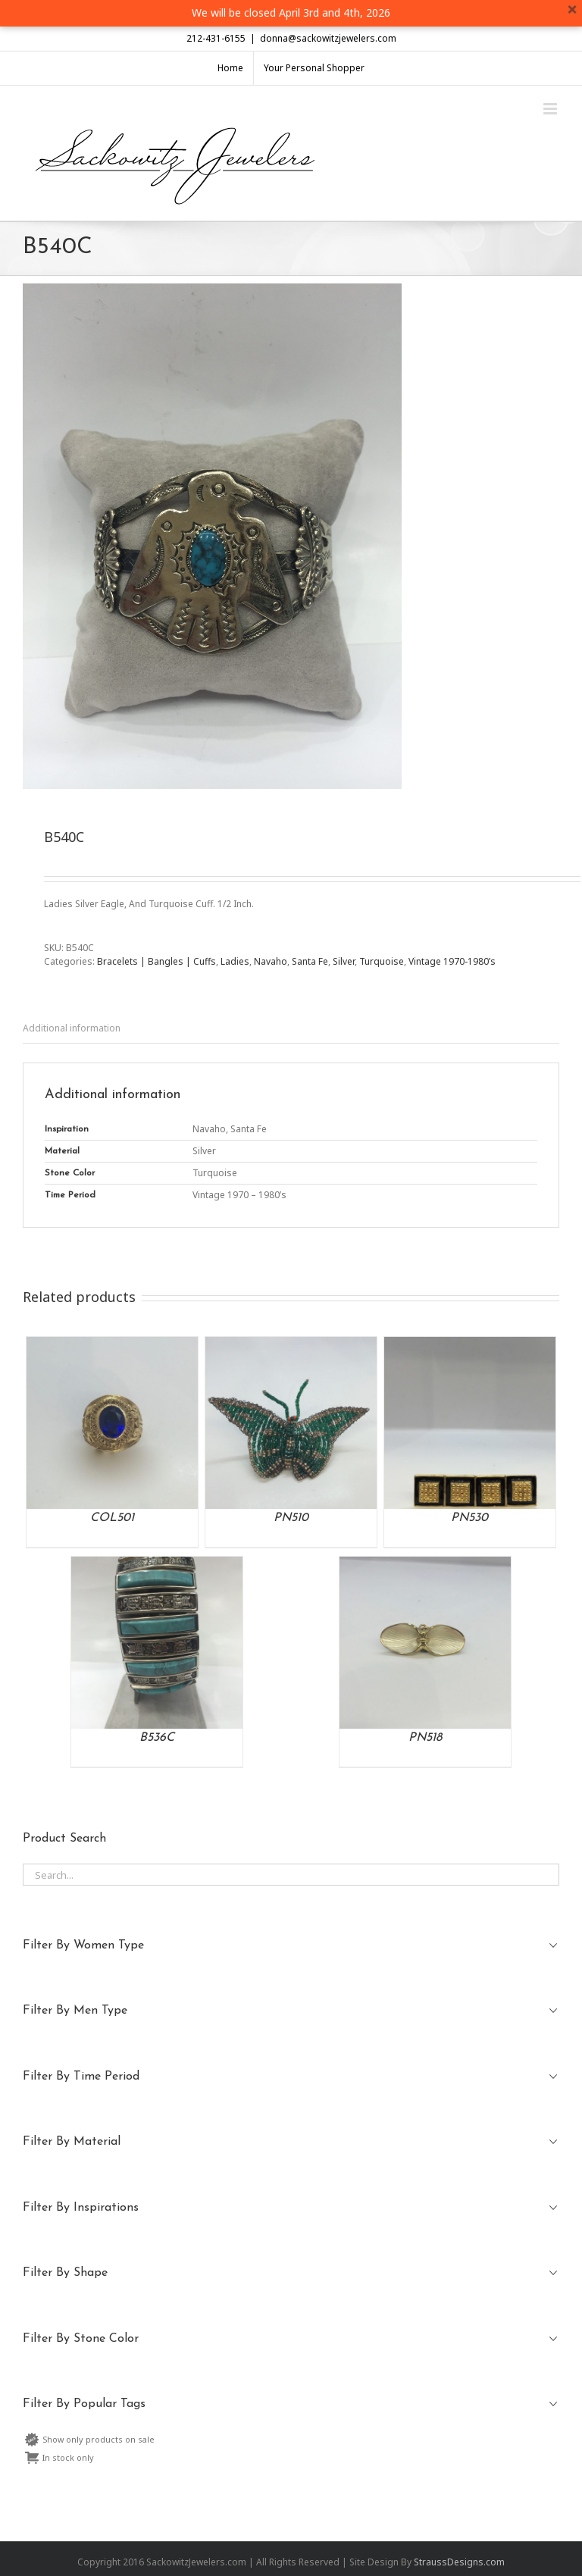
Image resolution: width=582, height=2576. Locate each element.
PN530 (469, 1518)
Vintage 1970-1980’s (452, 961)
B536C (156, 1738)
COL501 (112, 1518)
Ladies (235, 961)
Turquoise (381, 961)
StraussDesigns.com (459, 2562)
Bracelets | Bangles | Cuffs (156, 961)
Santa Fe (310, 961)
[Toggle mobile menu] (551, 109)
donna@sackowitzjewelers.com (328, 38)
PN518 (425, 1738)
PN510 (291, 1518)
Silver (344, 961)
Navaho (270, 961)
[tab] (291, 1029)
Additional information (71, 1028)
